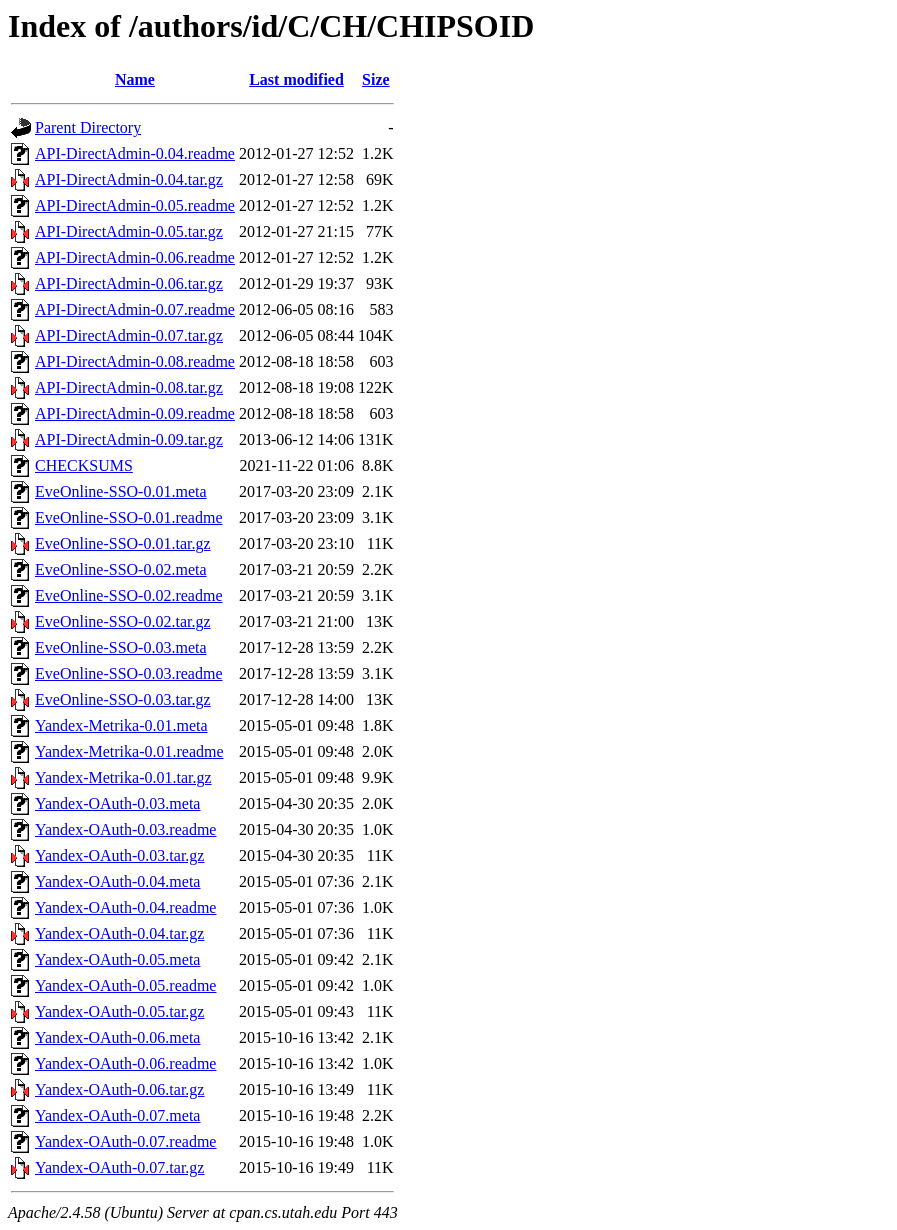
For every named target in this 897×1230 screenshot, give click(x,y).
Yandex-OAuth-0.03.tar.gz (119, 855)
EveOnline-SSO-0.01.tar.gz (123, 543)
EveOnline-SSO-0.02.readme (129, 595)
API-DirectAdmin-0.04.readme (135, 153)
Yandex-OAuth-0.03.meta (117, 803)
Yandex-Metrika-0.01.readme (129, 751)
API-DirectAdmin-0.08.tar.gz (129, 387)
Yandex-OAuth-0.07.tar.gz (119, 1167)
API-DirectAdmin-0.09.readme (135, 413)
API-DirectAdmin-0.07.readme (135, 309)
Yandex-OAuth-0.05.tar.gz (119, 1011)
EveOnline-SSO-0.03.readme (129, 673)
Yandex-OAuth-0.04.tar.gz (119, 933)
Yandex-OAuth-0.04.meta (117, 881)
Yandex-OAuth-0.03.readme (125, 829)
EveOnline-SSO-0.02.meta (121, 569)
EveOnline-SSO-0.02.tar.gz (123, 621)
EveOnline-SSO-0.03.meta (121, 647)
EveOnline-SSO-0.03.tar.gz (123, 699)
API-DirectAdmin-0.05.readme (135, 205)
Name (135, 79)
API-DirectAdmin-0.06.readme (135, 257)
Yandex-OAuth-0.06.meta (117, 1037)
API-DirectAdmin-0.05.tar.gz (129, 231)
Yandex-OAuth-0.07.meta (117, 1115)
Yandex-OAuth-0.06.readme (125, 1063)
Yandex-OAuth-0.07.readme (125, 1141)
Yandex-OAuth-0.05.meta (117, 959)
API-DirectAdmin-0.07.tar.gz (129, 335)
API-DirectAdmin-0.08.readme (135, 361)
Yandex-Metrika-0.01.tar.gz (123, 777)
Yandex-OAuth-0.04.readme (125, 907)
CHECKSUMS (84, 465)
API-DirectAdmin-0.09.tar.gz (129, 439)
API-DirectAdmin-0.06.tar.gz (129, 283)
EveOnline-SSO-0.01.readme (129, 517)
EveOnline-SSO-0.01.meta (121, 491)
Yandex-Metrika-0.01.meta (121, 725)
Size (376, 79)
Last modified (296, 79)
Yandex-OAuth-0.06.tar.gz (119, 1089)
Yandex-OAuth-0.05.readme (125, 985)
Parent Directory (88, 127)
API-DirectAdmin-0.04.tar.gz (129, 179)
